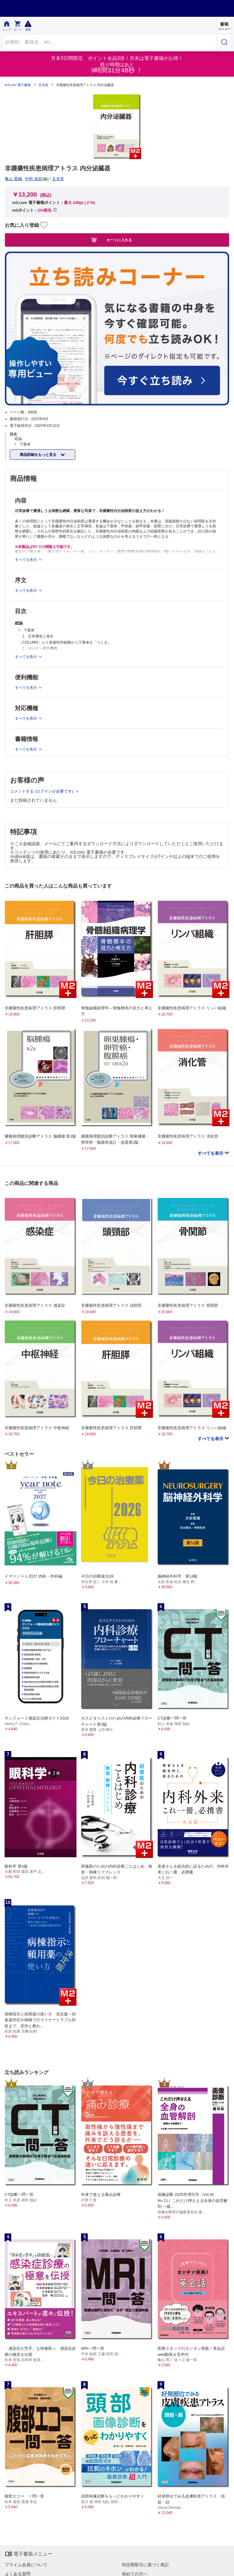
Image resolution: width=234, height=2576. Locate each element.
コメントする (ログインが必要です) (42, 791)
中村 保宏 (33, 178)
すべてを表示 (211, 1153)
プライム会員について (26, 2565)
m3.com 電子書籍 (18, 85)
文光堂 (43, 85)
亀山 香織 (13, 178)
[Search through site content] (109, 42)
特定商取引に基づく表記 (145, 2565)
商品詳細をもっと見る (38, 454)
